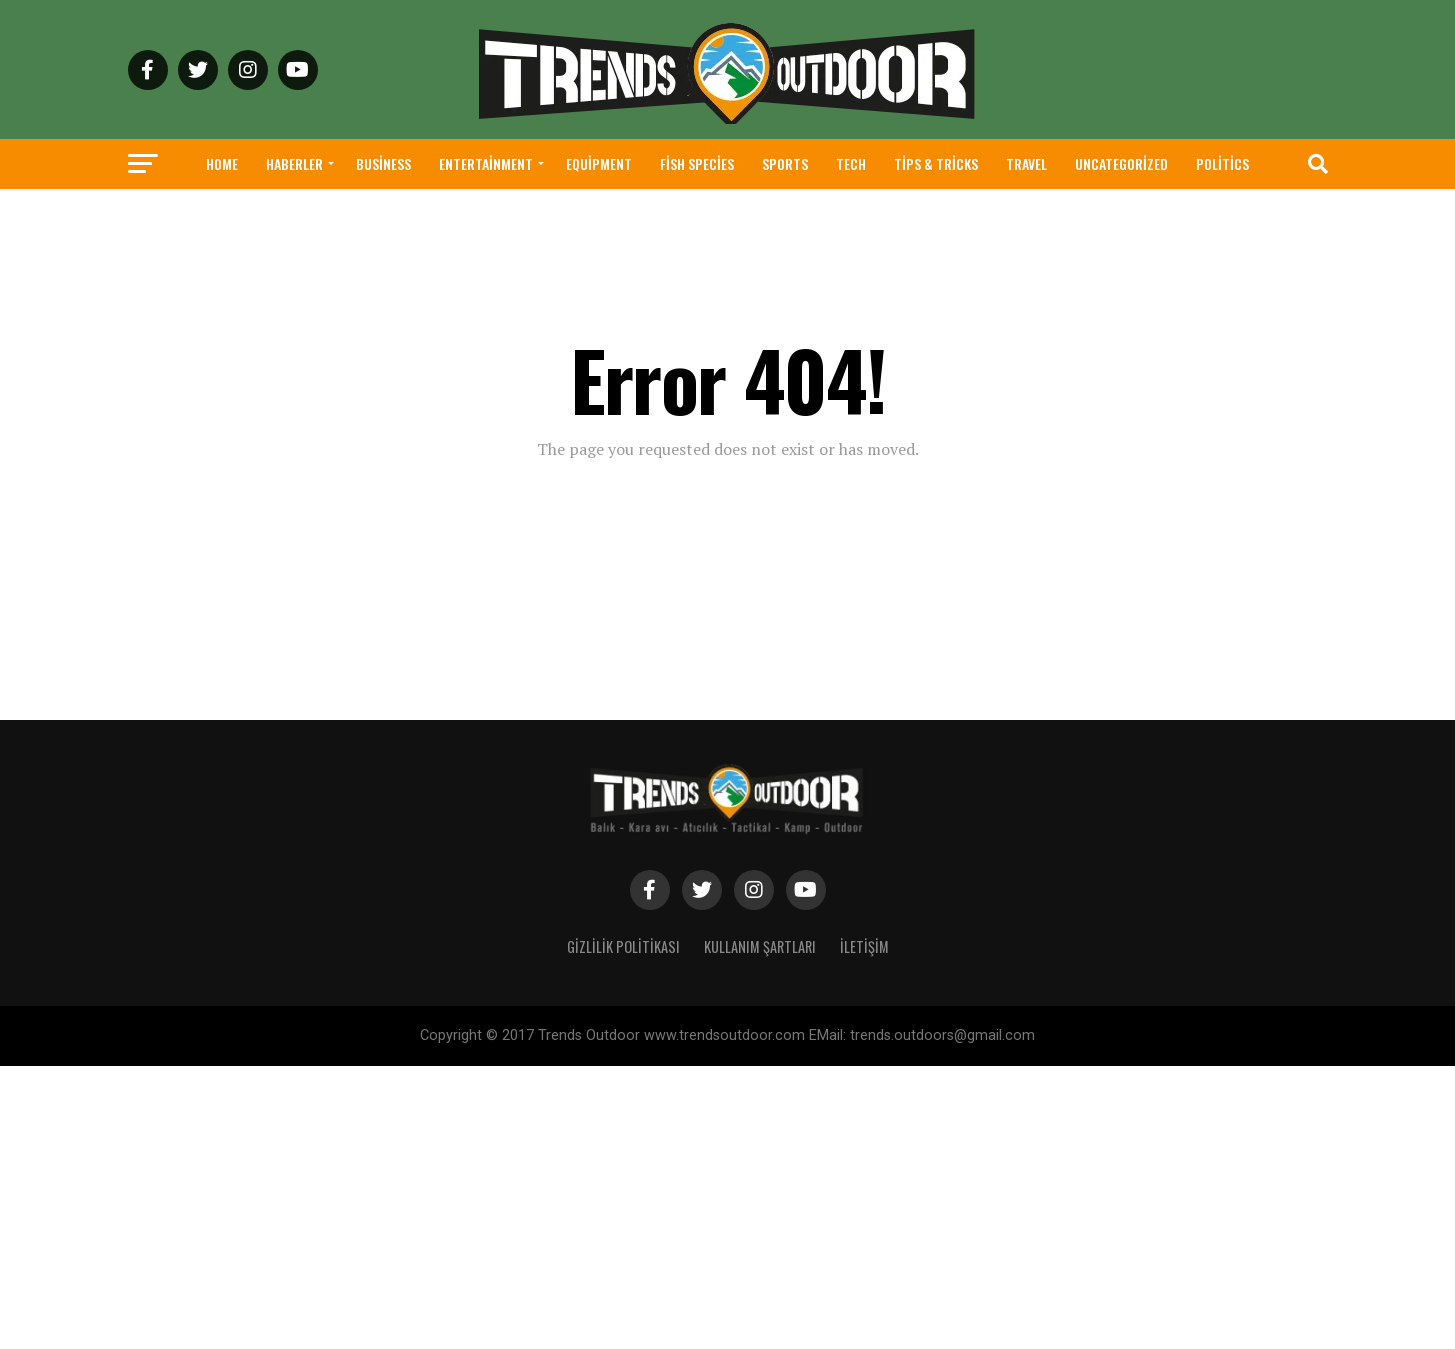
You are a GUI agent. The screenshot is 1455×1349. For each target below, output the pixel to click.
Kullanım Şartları (760, 946)
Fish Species (697, 163)
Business (383, 163)
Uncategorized (1121, 163)
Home (222, 163)
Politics (1222, 163)
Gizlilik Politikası (623, 946)
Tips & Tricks (936, 163)
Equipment (599, 163)
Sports (785, 163)
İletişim (864, 946)
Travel (1026, 163)
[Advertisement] (600, 1206)
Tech (851, 163)
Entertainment (486, 163)
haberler (294, 163)
